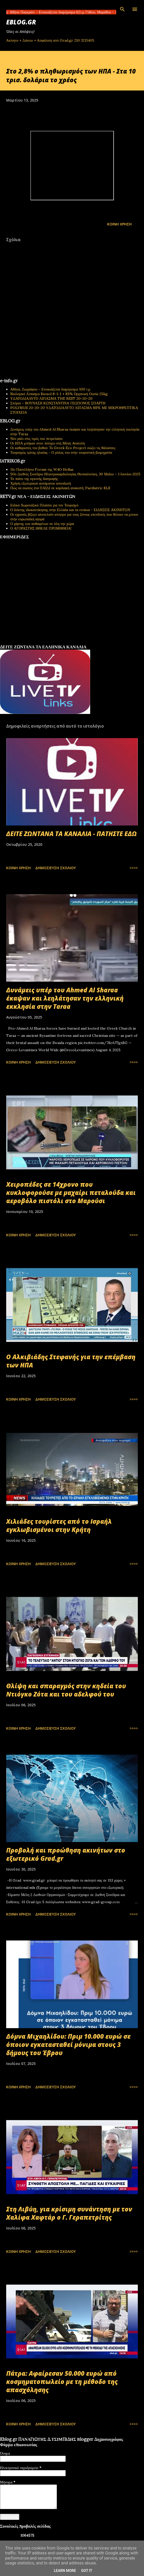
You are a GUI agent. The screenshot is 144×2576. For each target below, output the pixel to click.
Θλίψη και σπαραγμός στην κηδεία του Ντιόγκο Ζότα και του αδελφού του (66, 1690)
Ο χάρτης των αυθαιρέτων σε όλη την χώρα (42, 523)
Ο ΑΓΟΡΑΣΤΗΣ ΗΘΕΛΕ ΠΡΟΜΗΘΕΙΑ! (40, 528)
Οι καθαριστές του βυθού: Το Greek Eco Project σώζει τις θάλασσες (62, 448)
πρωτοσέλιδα (32, 642)
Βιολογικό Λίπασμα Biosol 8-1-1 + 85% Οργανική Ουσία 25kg (59, 394)
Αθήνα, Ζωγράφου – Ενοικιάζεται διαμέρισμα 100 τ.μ (50, 389)
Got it (86, 2571)
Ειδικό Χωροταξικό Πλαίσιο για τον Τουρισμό (44, 505)
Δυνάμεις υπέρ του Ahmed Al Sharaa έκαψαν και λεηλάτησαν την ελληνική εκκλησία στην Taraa (65, 998)
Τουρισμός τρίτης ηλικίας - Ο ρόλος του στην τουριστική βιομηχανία (61, 452)
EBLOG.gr (21, 22)
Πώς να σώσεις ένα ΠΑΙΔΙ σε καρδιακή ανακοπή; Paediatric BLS (60, 488)
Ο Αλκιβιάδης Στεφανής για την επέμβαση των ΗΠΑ (70, 1361)
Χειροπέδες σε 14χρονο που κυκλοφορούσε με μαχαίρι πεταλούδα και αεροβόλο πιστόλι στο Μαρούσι (71, 1192)
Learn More (65, 2571)
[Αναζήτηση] (122, 9)
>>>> (134, 867)
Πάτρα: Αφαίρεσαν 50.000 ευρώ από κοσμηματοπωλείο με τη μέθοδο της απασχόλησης (62, 2381)
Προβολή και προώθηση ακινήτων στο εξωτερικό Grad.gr (65, 1854)
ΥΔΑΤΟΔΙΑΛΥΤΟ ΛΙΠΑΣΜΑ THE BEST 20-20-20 (51, 398)
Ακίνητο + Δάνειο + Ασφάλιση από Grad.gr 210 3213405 (50, 40)
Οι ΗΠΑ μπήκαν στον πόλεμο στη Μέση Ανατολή (47, 443)
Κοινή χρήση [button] (119, 224)
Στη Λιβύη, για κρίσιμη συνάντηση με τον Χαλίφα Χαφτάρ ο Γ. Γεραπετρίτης (69, 2213)
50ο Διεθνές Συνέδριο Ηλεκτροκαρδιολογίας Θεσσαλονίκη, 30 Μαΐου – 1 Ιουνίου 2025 (75, 474)
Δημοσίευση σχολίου (55, 867)
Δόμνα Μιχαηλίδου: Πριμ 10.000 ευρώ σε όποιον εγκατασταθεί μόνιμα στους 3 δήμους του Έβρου (68, 2044)
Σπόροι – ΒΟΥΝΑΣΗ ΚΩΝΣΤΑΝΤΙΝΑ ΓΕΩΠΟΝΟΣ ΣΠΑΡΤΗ (57, 403)
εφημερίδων (50, 642)
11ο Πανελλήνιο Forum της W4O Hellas (41, 469)
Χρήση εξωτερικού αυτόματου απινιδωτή (40, 483)
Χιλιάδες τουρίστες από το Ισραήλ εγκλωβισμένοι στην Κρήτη (59, 1525)
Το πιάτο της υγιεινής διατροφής (34, 478)
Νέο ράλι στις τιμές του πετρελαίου (36, 438)
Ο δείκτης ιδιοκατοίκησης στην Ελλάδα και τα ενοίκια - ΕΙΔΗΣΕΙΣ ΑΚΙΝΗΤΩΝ (70, 509)
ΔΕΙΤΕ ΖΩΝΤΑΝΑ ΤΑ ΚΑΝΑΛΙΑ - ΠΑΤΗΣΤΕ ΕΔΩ (71, 833)
